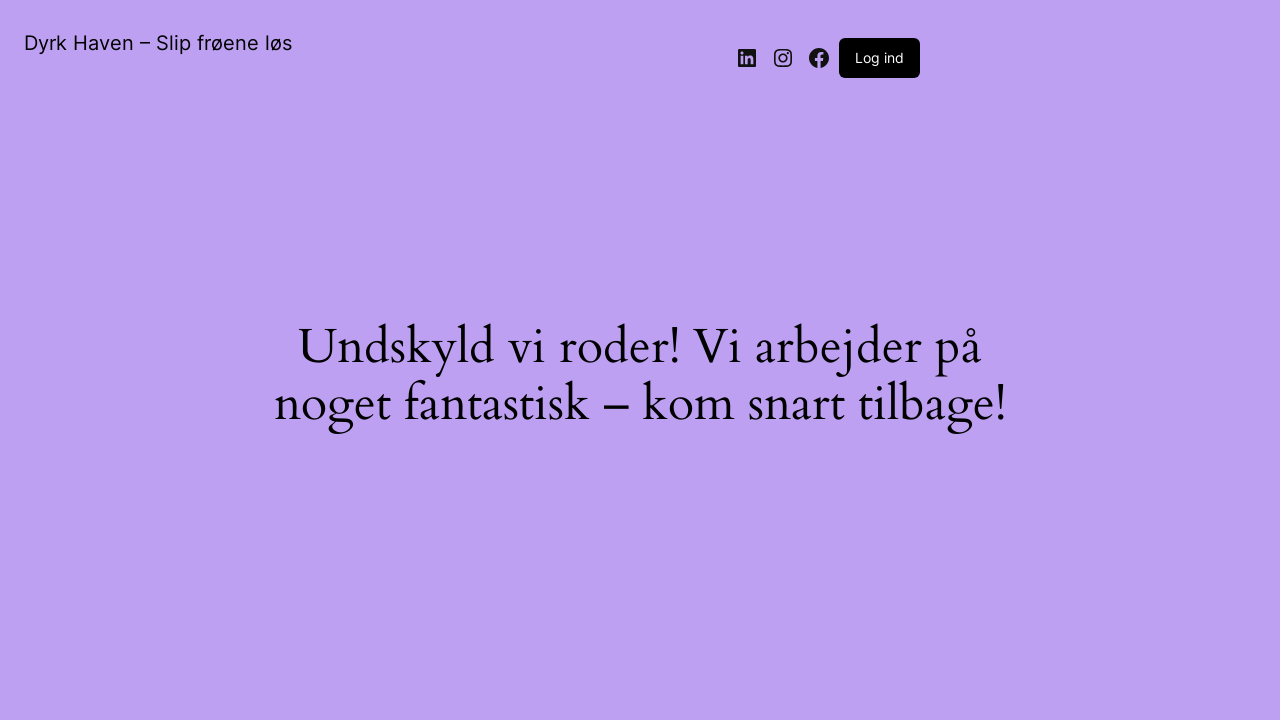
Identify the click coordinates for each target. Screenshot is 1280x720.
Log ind (879, 57)
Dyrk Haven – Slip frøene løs (158, 43)
